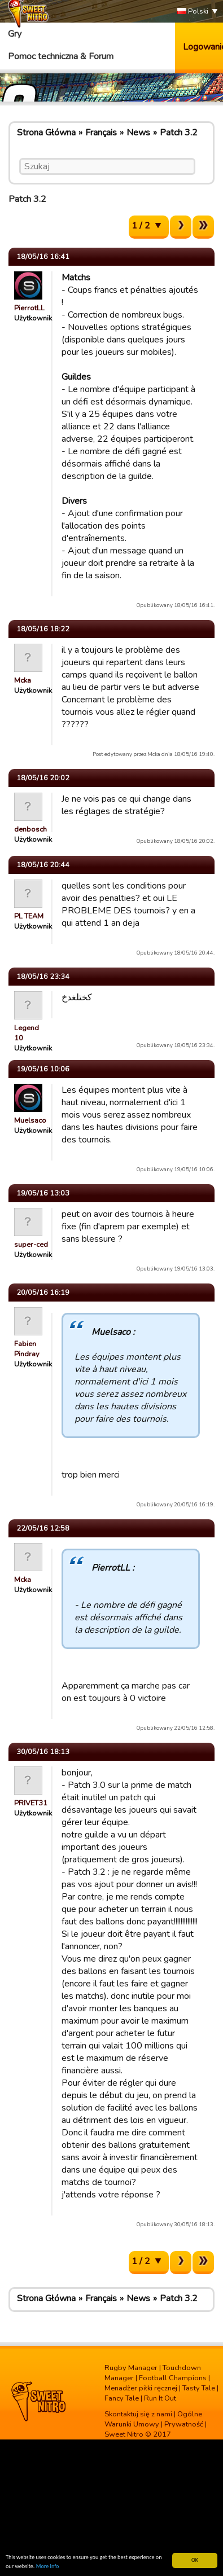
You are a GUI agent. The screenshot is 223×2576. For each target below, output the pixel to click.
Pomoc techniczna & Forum (60, 56)
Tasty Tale (198, 2388)
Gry (14, 34)
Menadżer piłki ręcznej (140, 2388)
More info (47, 2566)
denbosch (30, 829)
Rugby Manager (131, 2368)
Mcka (22, 680)
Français (101, 132)
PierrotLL (29, 308)
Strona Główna (46, 132)
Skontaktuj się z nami (138, 2414)
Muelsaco (30, 1120)
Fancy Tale (121, 2398)
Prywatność (183, 2424)
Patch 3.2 (179, 132)
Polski (192, 11)
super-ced (31, 1244)
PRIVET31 (30, 1803)
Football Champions (173, 2378)
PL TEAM (28, 916)
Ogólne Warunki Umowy (153, 2419)
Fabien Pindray (27, 1349)
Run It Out (160, 2398)
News (138, 132)
